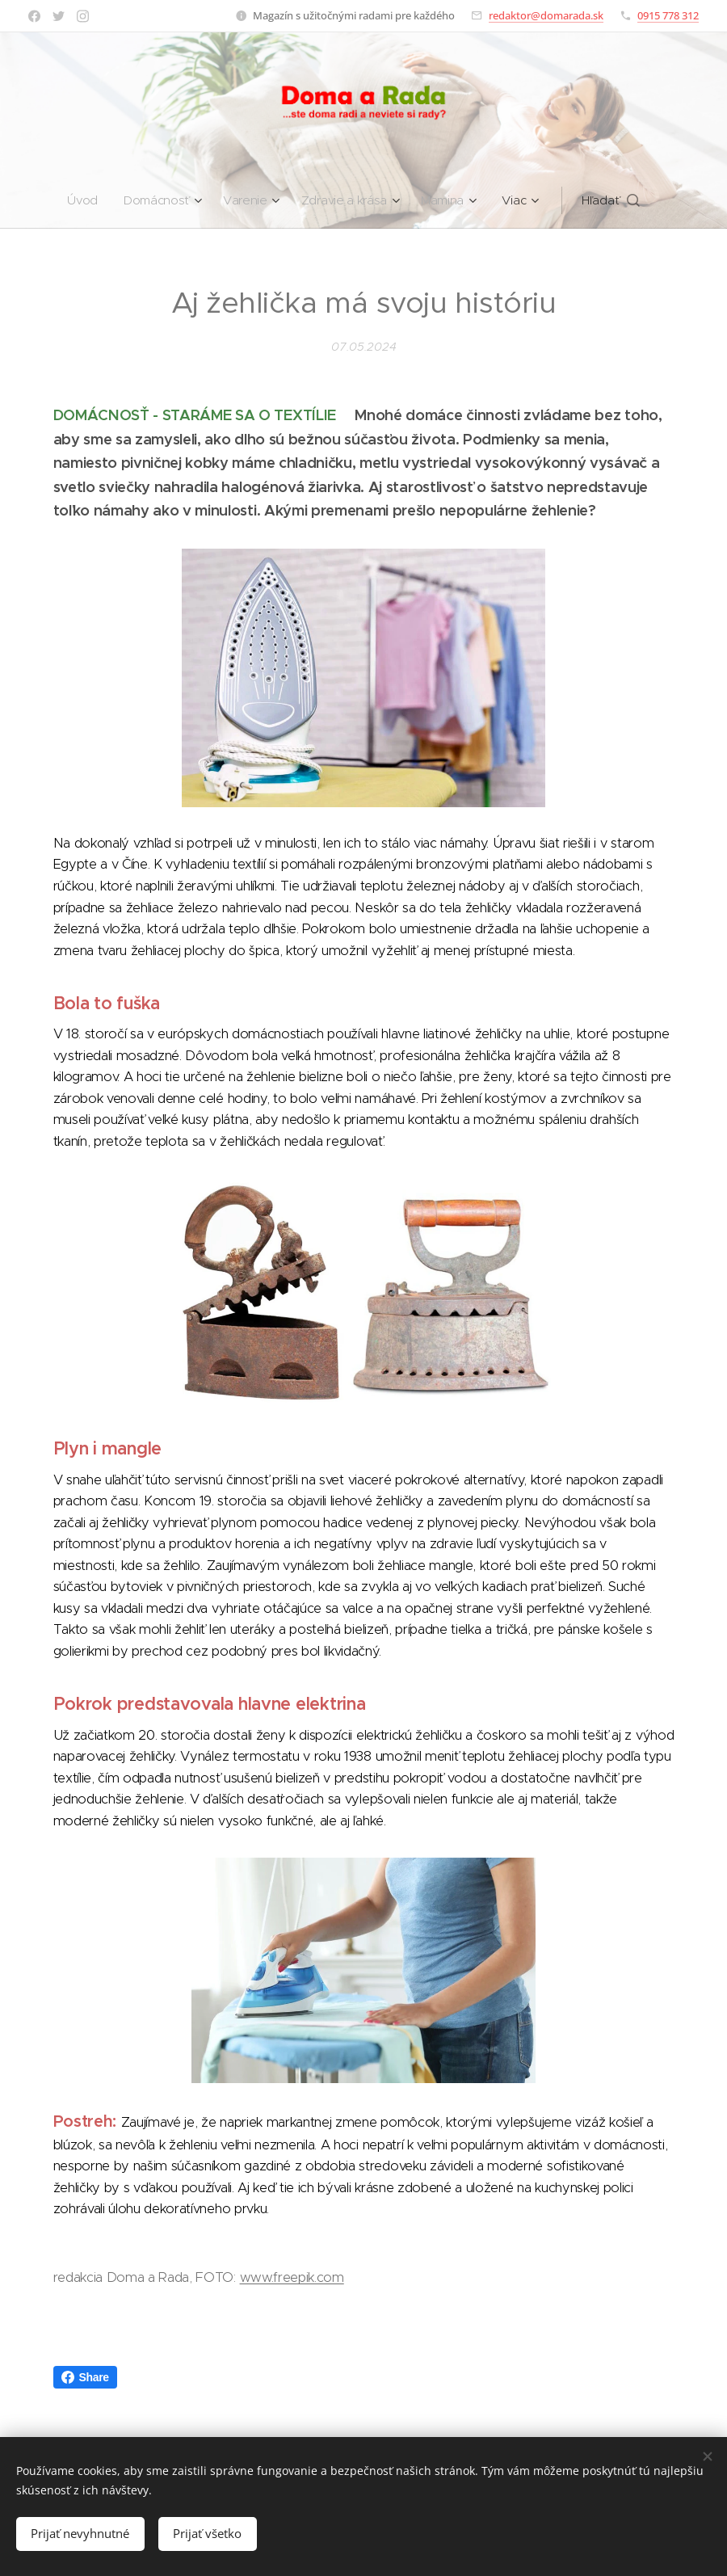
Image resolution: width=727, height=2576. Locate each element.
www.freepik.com (292, 2277)
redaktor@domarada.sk (546, 15)
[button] (661, 200)
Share (85, 2377)
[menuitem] (54, 200)
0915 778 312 (668, 15)
